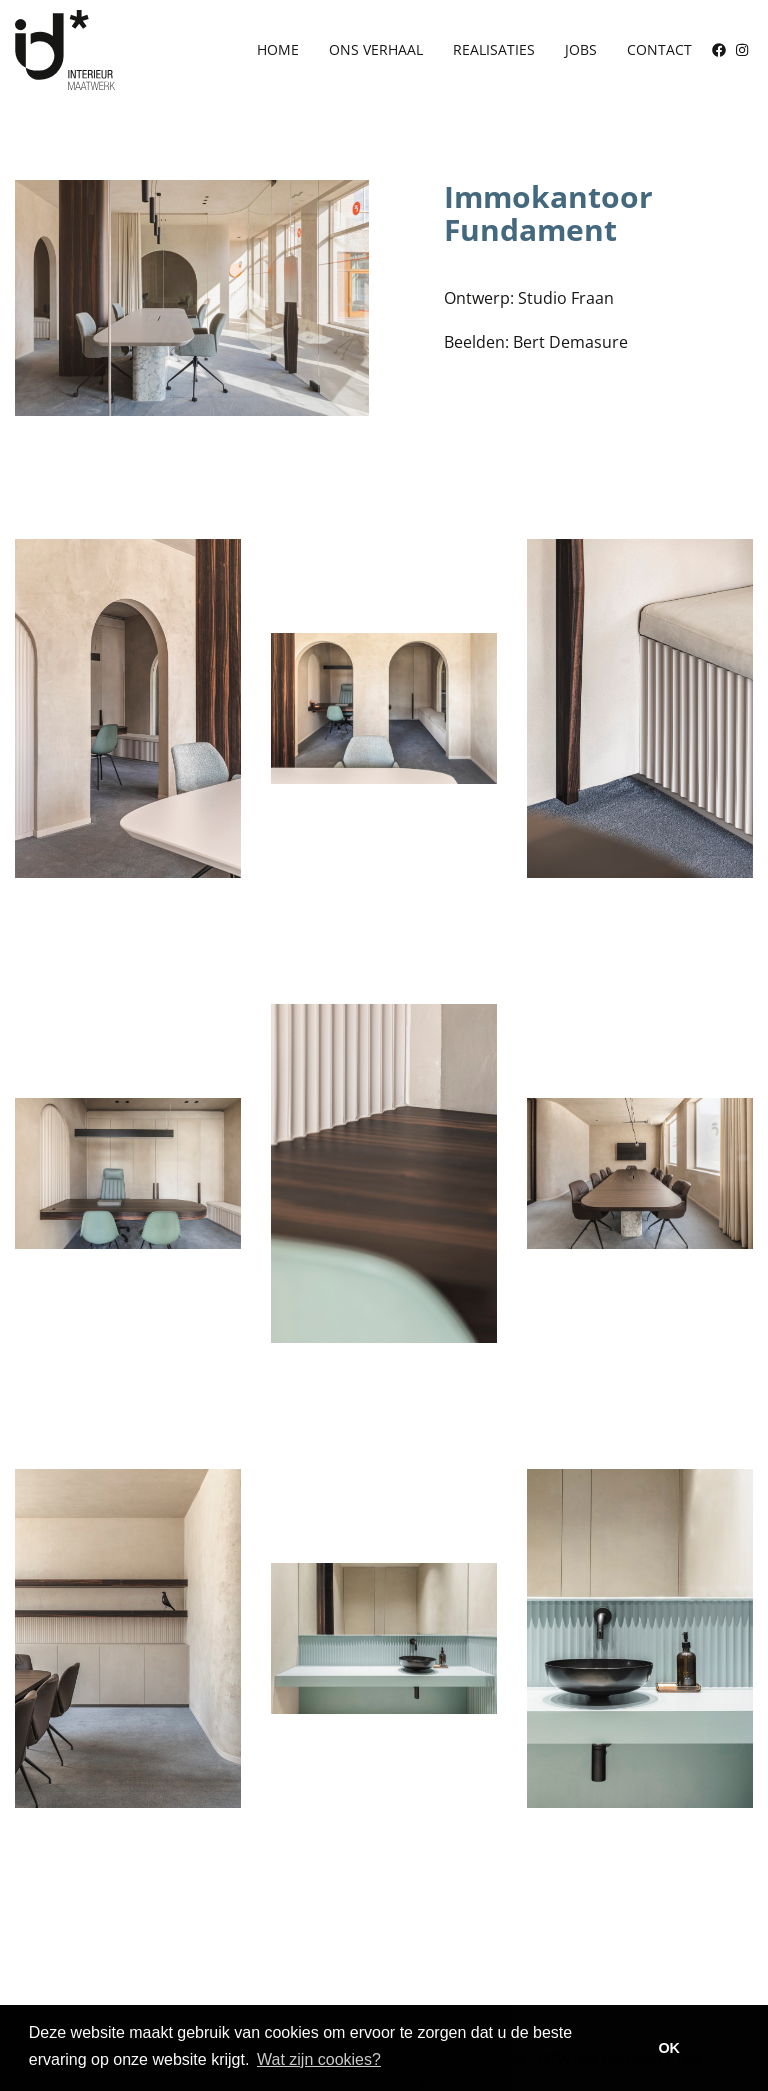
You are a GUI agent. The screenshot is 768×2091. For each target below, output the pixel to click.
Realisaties (494, 49)
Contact (659, 49)
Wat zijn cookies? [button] (319, 2059)
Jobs (581, 49)
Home (278, 49)
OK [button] (669, 2048)
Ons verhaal (376, 49)
